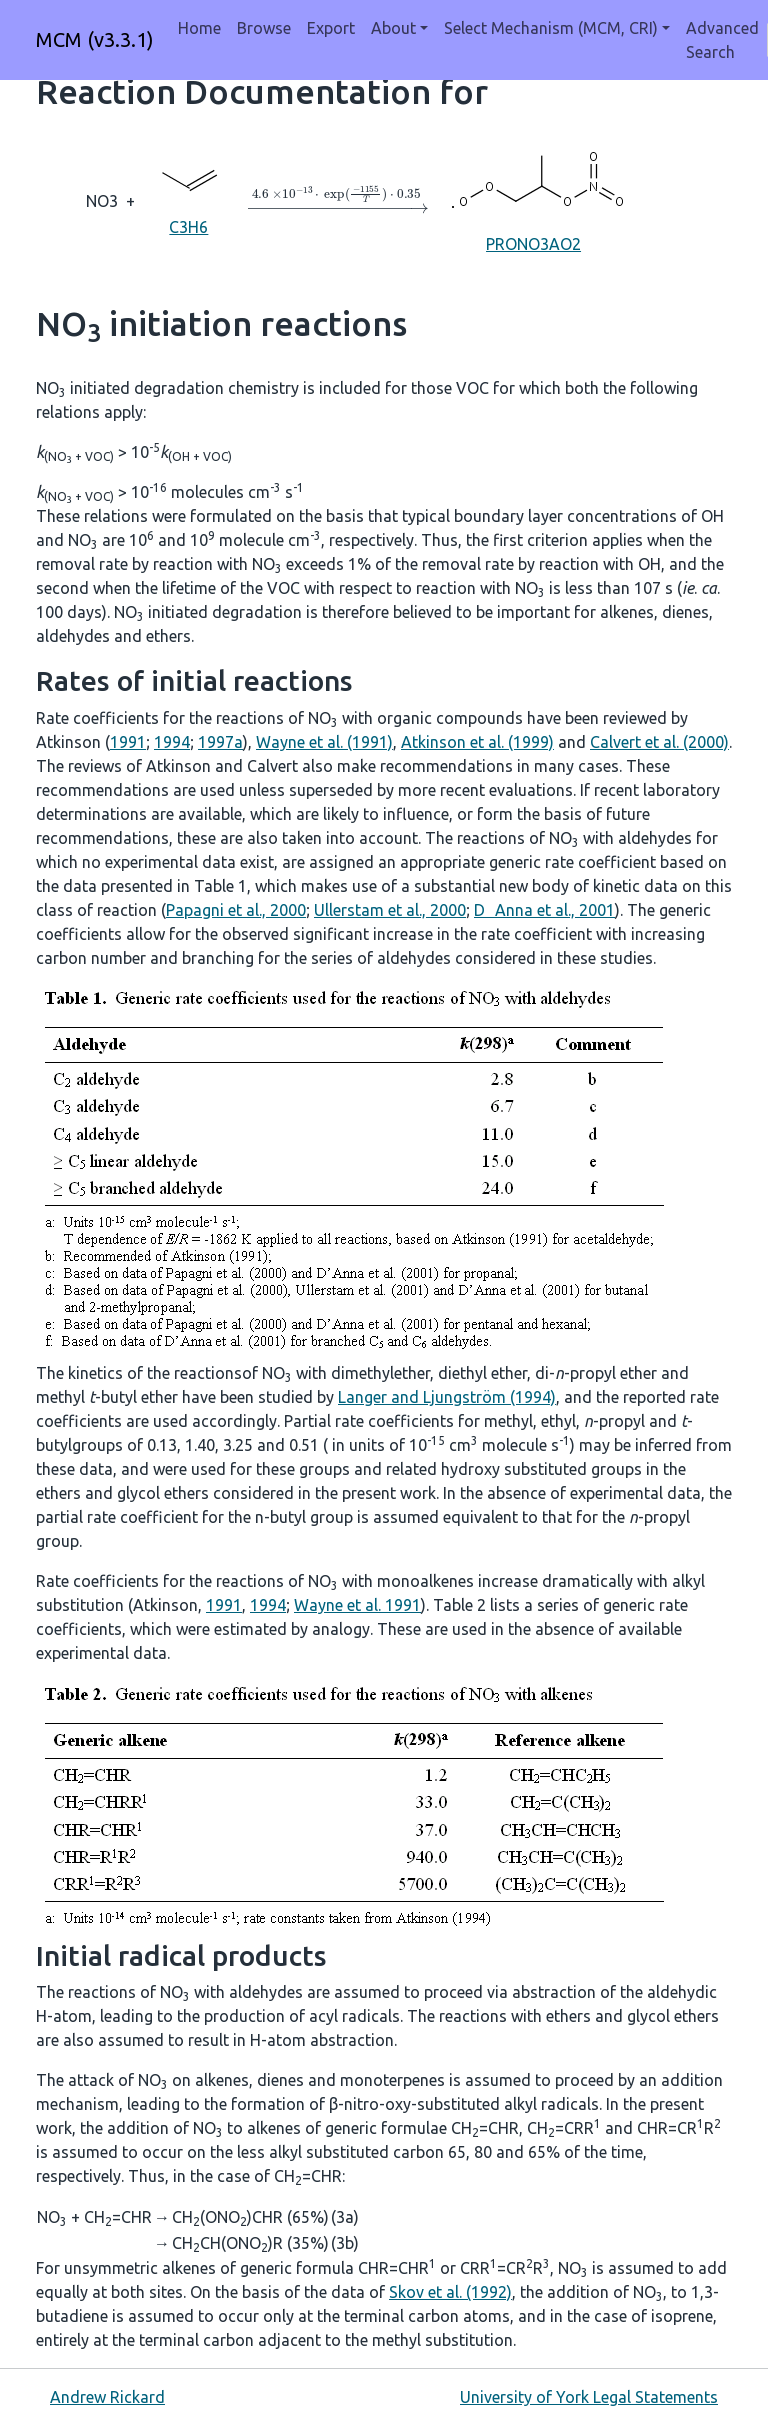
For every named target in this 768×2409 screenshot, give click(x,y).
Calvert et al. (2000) (659, 742)
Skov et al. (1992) (450, 2292)
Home (199, 28)
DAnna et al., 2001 (544, 910)
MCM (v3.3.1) (95, 39)
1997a (220, 742)
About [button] (393, 28)
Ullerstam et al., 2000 (390, 910)
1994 (172, 742)
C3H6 (189, 199)
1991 (128, 742)
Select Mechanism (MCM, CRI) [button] (551, 28)
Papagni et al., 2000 (236, 910)
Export (331, 28)
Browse (264, 28)
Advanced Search (722, 40)
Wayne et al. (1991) (324, 742)
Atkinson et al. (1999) (477, 742)
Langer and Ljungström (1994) (447, 1397)
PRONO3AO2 (534, 199)
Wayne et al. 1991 (357, 1605)
